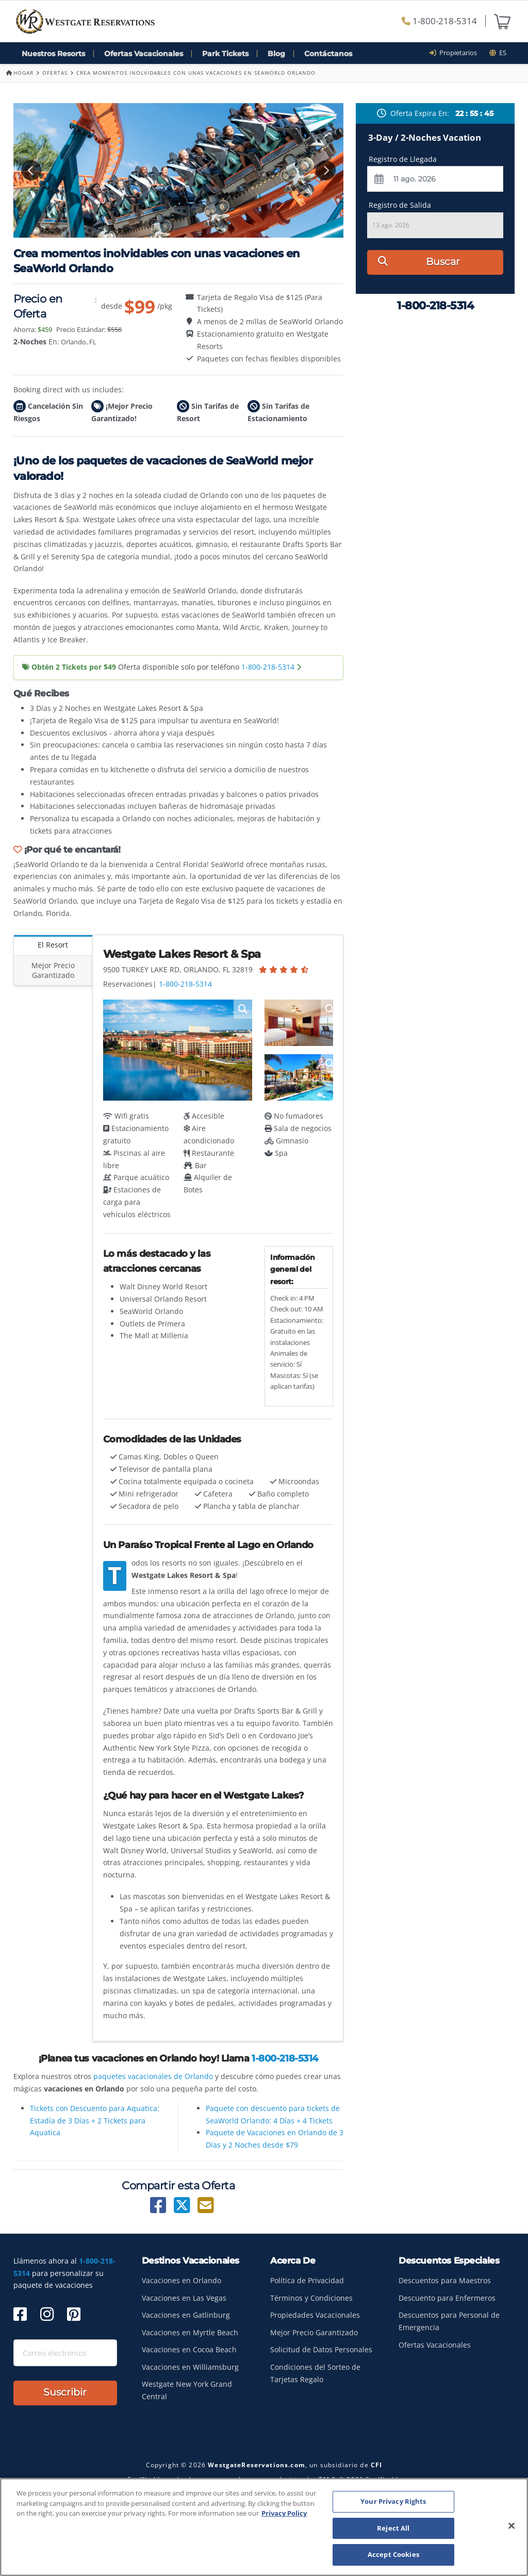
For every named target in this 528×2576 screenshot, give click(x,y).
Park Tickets (225, 53)
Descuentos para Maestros (445, 2280)
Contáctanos (328, 53)
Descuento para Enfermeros (447, 2298)
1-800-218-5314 (439, 21)
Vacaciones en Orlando (181, 2280)
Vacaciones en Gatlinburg (186, 2315)
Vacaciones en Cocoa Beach (189, 2349)
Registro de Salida (400, 205)
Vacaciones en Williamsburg (190, 2367)
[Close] (511, 2526)
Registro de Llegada (403, 159)
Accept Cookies (393, 2554)
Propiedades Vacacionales (315, 2315)
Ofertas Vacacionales (143, 53)
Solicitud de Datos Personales (321, 2349)
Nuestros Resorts (53, 53)
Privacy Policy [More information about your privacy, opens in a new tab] (284, 2513)
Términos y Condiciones (311, 2298)
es (497, 52)
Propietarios (456, 52)
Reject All (393, 2528)
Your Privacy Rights (393, 2501)
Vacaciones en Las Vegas (184, 2298)
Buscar (418, 262)
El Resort (53, 945)
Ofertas (55, 72)
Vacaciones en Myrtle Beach (190, 2332)
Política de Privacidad (307, 2280)
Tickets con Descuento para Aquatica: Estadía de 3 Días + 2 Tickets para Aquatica (94, 2120)
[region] (264, 2527)
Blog (276, 53)
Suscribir (65, 2392)
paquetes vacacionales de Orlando (153, 2076)
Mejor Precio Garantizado (53, 969)
